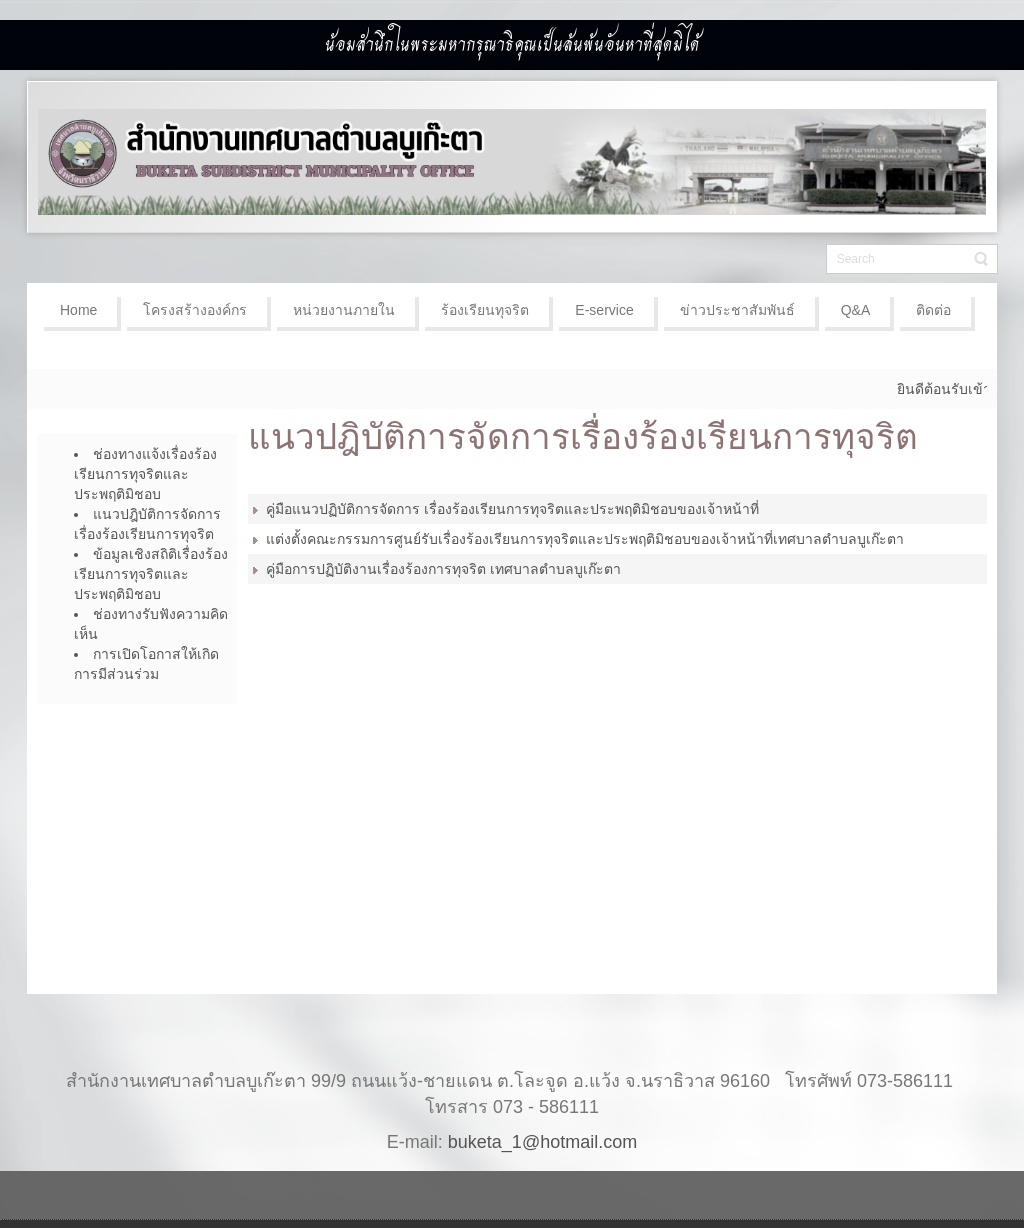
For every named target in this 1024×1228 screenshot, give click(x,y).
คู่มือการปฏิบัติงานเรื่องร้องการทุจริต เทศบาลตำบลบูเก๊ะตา (443, 569)
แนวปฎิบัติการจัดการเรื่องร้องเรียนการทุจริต (583, 436)
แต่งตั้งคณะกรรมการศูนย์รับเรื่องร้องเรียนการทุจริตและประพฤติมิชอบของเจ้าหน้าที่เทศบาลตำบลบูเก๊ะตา (585, 539)
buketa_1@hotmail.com (542, 1142)
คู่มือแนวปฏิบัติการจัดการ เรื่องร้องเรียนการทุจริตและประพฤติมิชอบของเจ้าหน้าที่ (512, 509)
